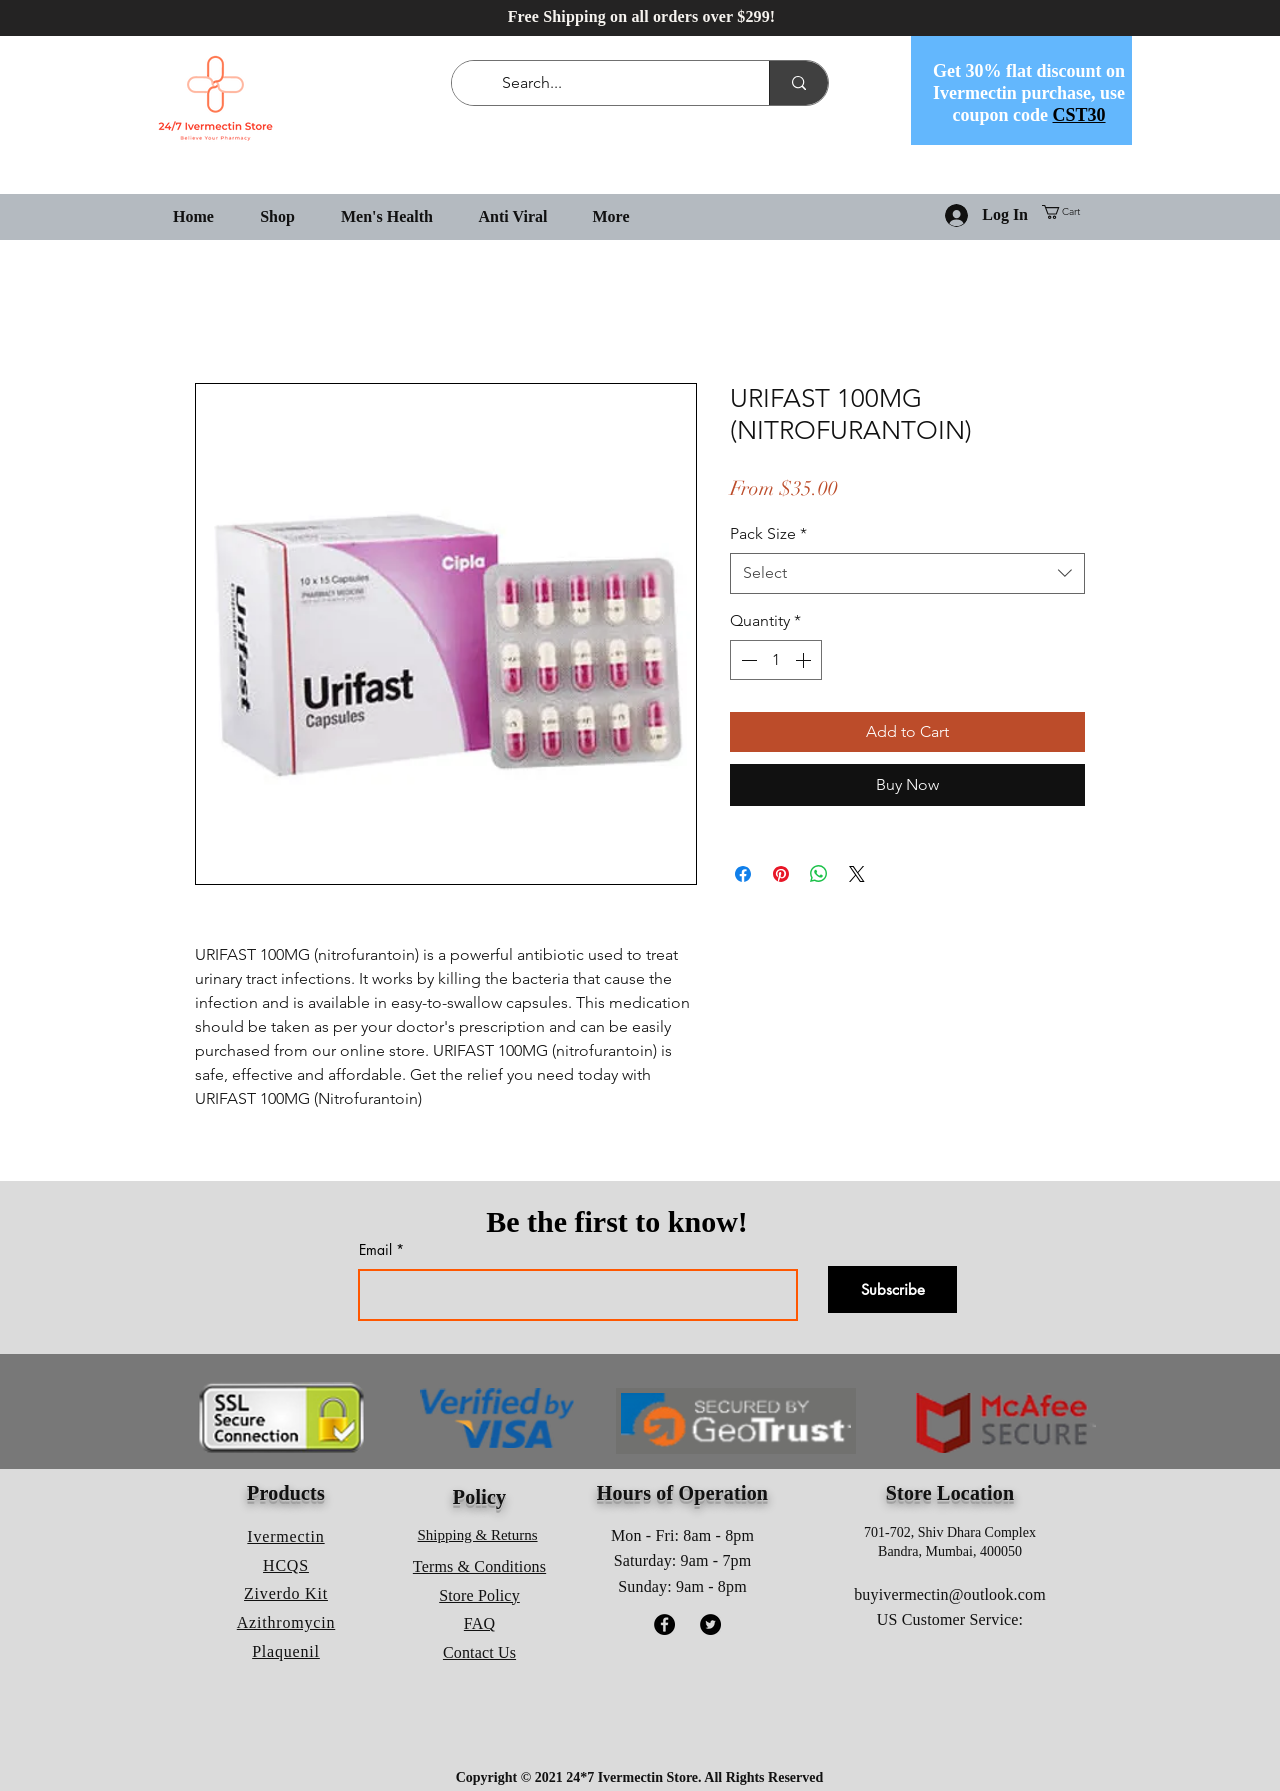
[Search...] (614, 83)
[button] (1068, 212)
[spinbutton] (776, 660)
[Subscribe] (892, 1289)
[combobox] (907, 573)
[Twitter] (710, 1624)
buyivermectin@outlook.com (950, 1594)
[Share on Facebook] (743, 874)
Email (375, 1250)
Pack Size (768, 533)
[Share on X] (857, 874)
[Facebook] (664, 1624)
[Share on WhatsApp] (819, 874)
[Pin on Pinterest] (781, 874)
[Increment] (805, 660)
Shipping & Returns (478, 1535)
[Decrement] (747, 660)
